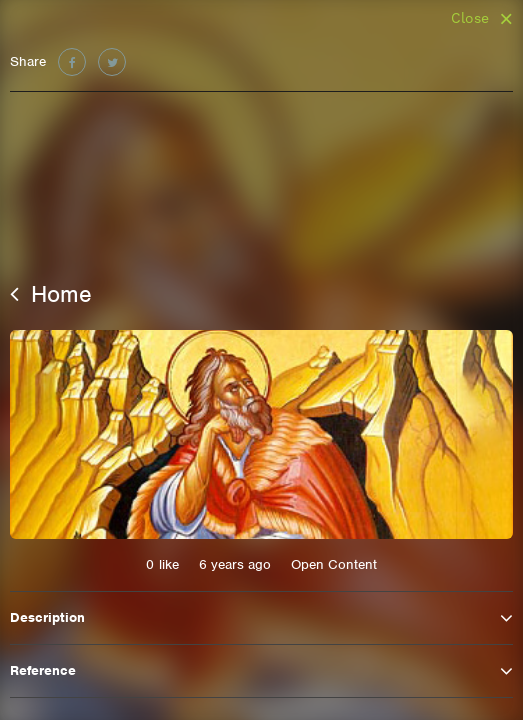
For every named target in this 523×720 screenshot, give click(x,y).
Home (51, 294)
